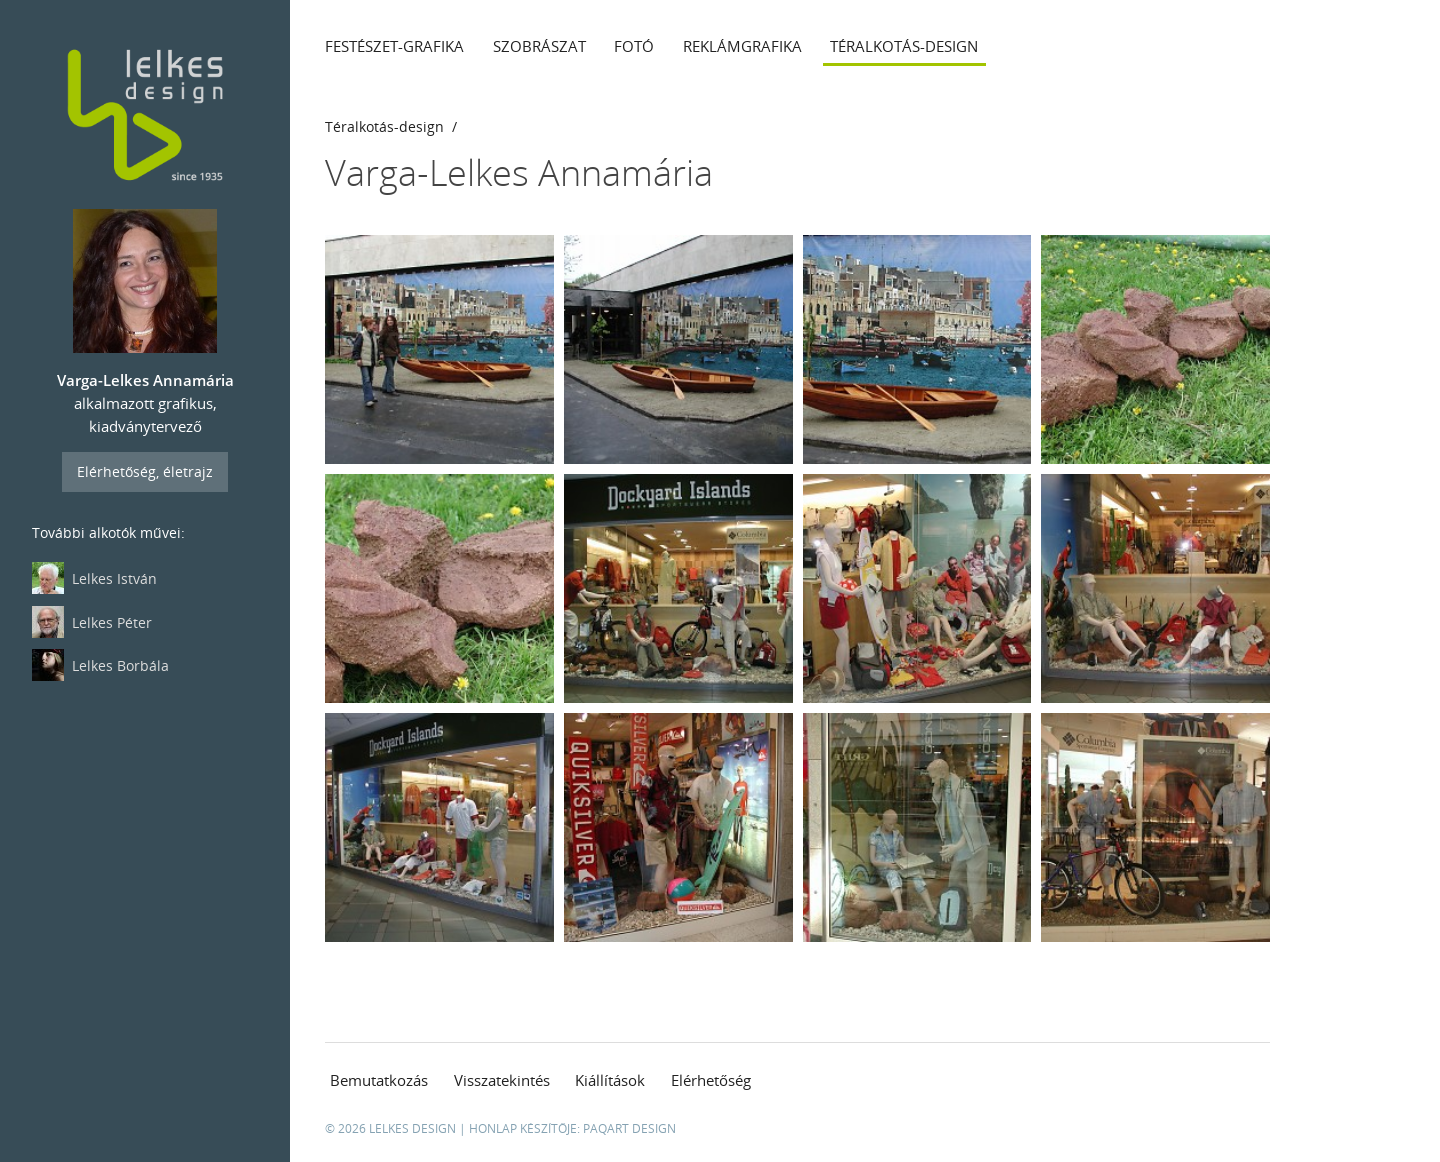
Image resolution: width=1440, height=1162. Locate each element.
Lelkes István (94, 578)
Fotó (634, 46)
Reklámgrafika (742, 46)
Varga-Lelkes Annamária (519, 172)
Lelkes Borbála (100, 665)
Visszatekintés (502, 1080)
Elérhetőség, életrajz (145, 471)
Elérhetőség (711, 1080)
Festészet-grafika (394, 46)
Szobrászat (539, 46)
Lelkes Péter (92, 622)
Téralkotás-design (904, 46)
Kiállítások (610, 1080)
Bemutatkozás (379, 1080)
